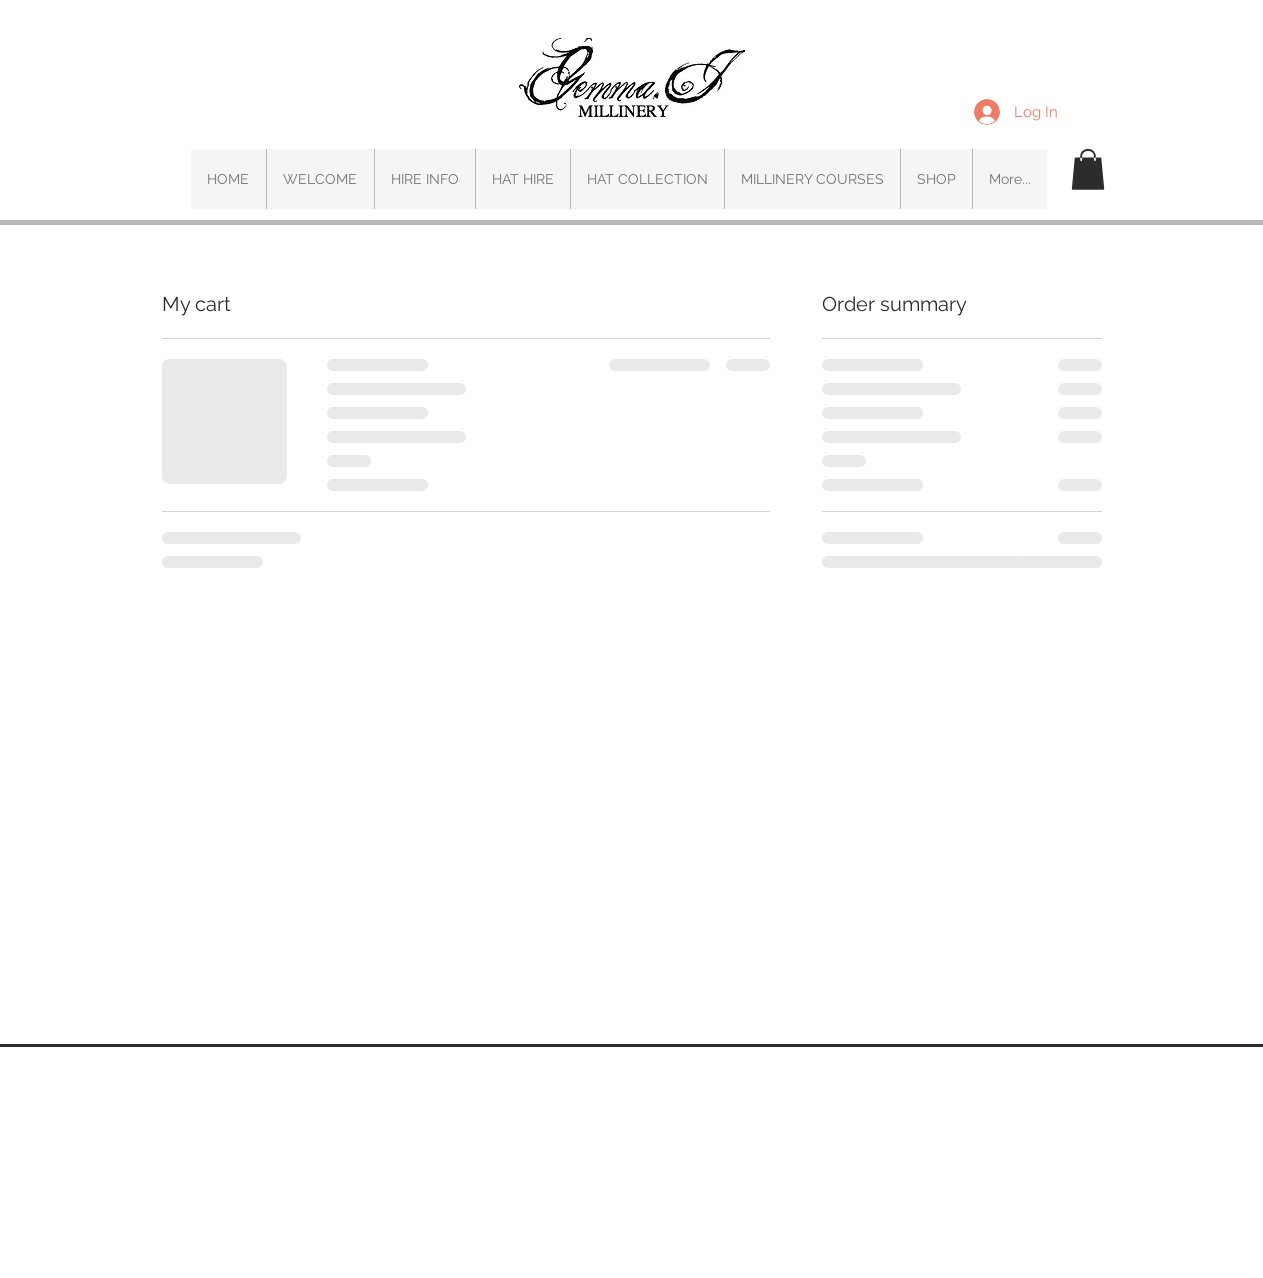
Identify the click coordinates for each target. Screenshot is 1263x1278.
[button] (1088, 169)
